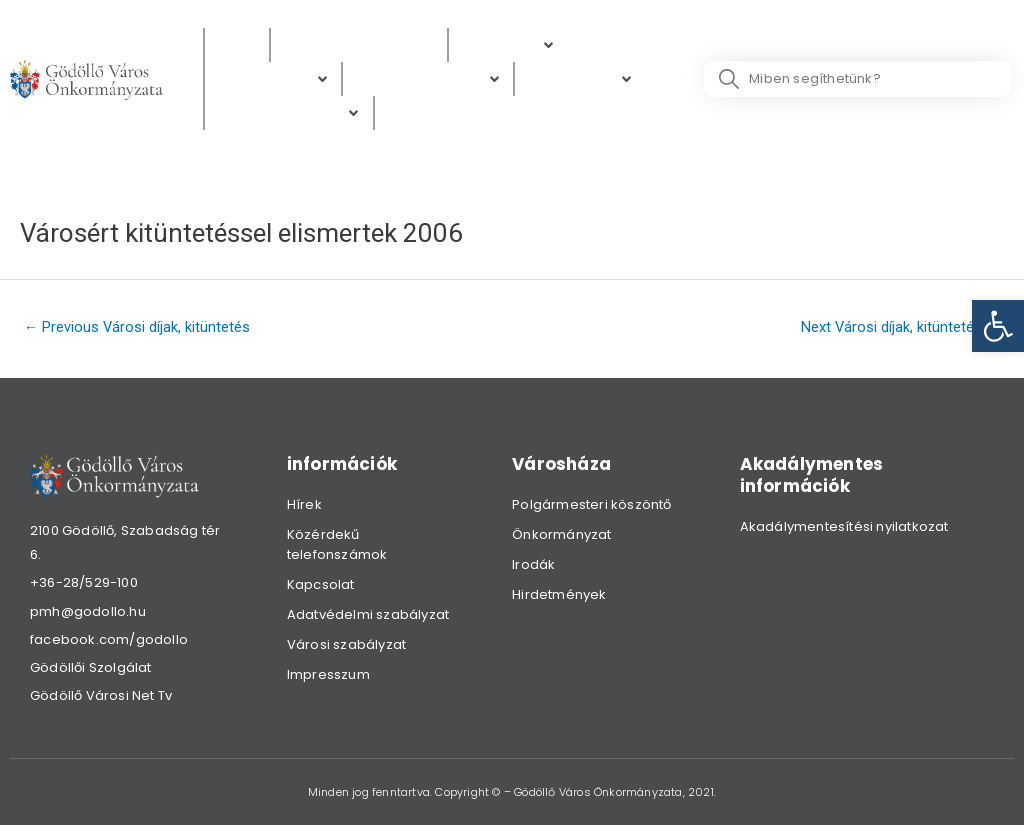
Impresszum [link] (328, 678)
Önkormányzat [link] (561, 538)
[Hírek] (237, 45)
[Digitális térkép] (428, 80)
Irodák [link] (533, 568)
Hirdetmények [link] (559, 598)
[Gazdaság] (580, 80)
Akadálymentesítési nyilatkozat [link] (844, 530)
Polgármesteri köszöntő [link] (591, 508)
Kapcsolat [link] (321, 588)
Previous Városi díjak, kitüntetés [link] (139, 329)
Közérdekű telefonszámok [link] (337, 548)
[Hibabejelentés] (289, 115)
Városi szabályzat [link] (346, 648)
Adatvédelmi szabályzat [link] (368, 618)
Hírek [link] (304, 508)
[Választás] (427, 115)
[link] (998, 326)
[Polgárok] (508, 45)
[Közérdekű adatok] (359, 45)
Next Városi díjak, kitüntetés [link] (899, 329)
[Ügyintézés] (273, 80)
